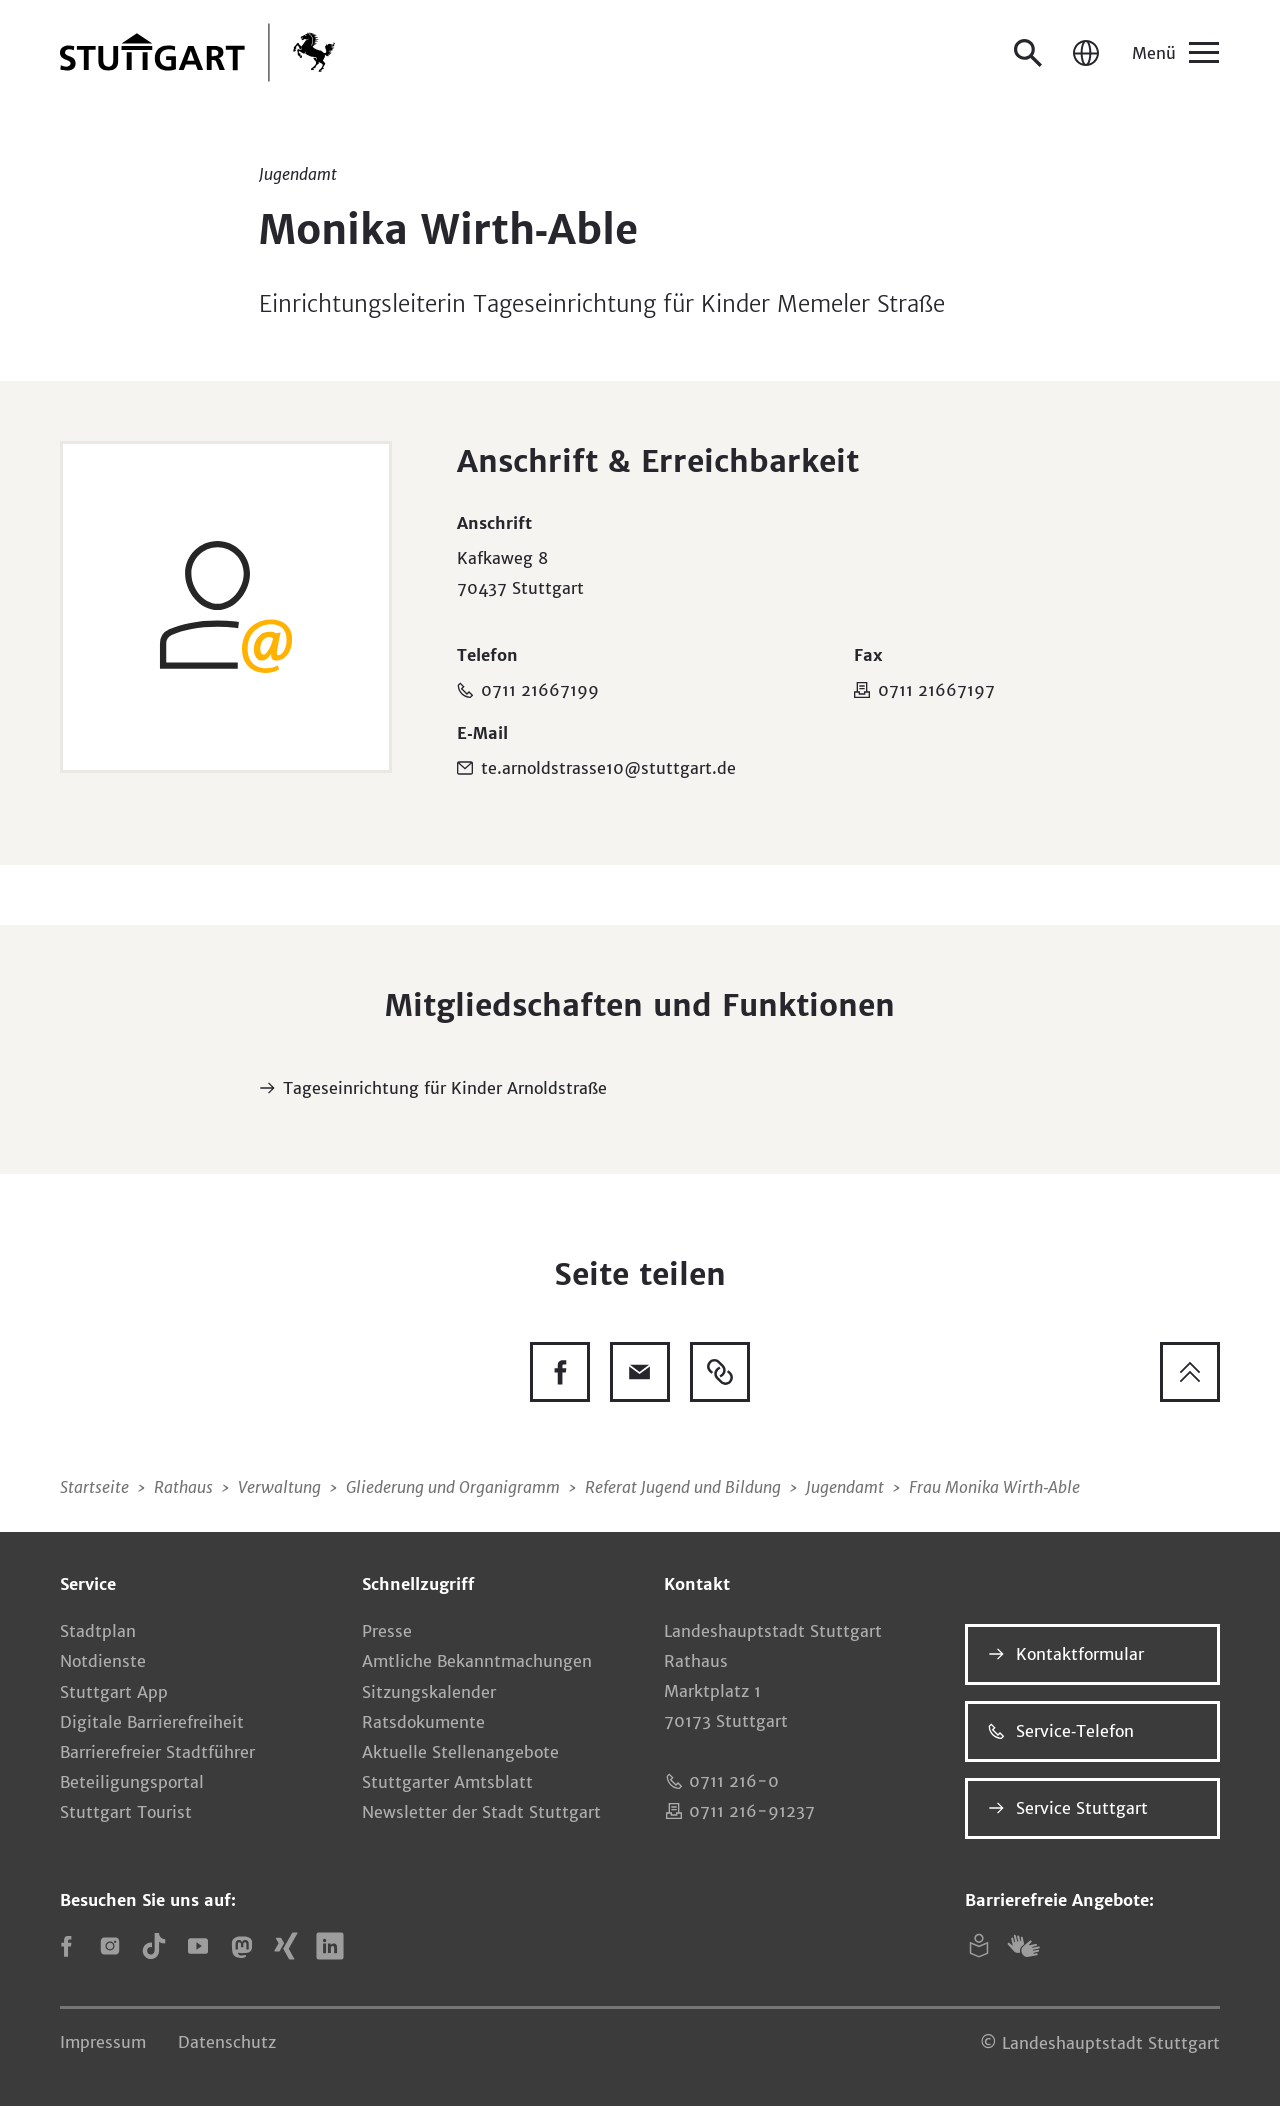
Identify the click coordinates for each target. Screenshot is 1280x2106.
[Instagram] (110, 1946)
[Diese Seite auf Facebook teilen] (560, 1372)
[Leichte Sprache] (979, 1946)
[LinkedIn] (330, 1946)
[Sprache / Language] (1086, 53)
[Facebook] (66, 1946)
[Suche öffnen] (1028, 53)
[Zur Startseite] (197, 52)
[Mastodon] (242, 1946)
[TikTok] (154, 1946)
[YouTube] (198, 1946)
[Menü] (1174, 53)
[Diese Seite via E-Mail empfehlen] (640, 1372)
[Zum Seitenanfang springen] (1190, 1372)
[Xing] (286, 1946)
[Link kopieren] (720, 1372)
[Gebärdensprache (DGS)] (1023, 1946)
